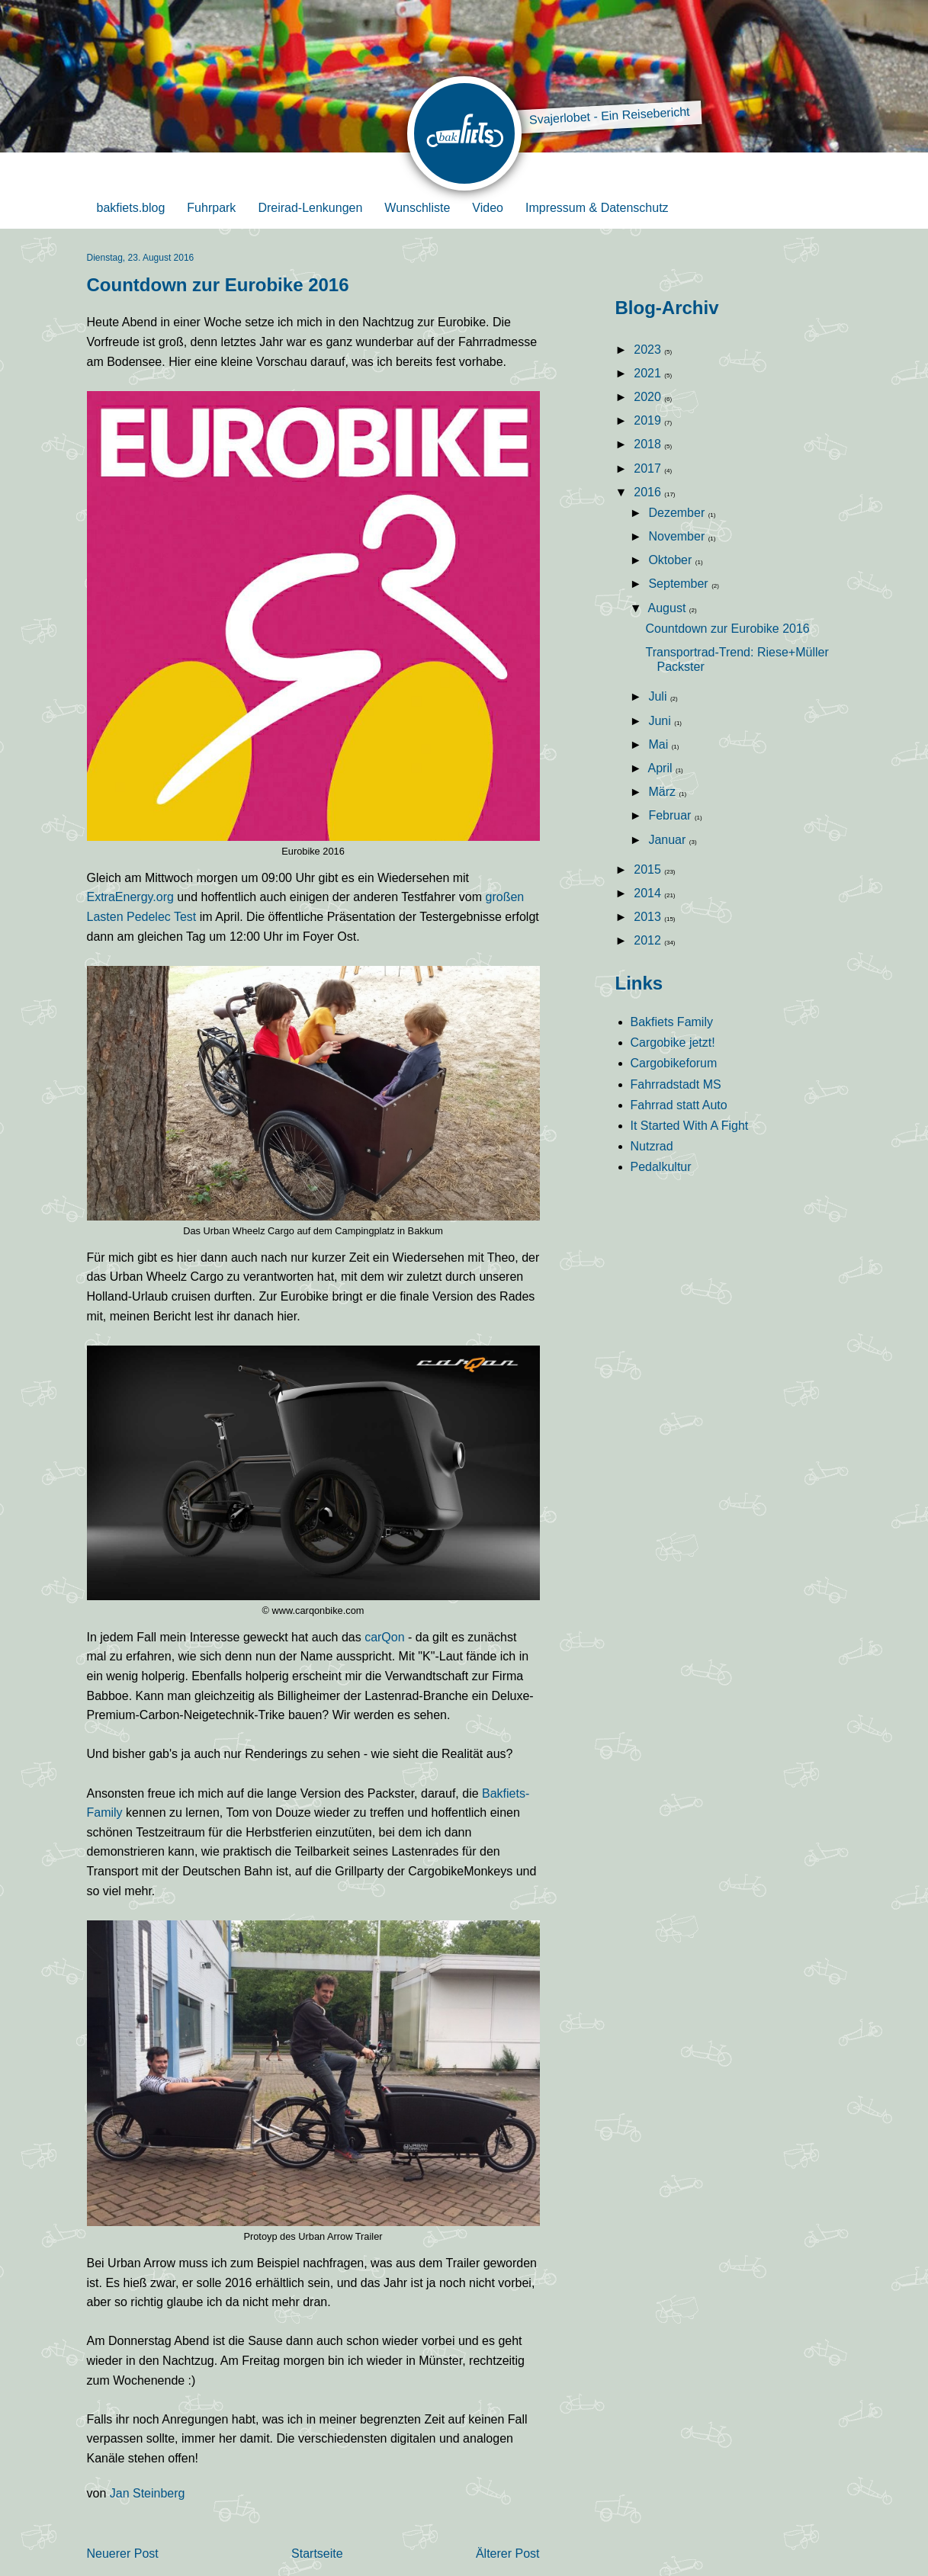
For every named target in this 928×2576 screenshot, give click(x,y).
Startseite (317, 2553)
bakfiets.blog (131, 207)
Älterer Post (508, 2553)
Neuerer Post (123, 2553)
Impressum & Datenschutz (597, 207)
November (678, 536)
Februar (671, 815)
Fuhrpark (211, 207)
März (663, 791)
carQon (386, 1637)
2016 (649, 492)
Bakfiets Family (672, 1021)
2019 (649, 420)
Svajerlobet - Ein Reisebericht (608, 116)
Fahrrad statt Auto (679, 1105)
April (662, 768)
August (668, 607)
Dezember (678, 512)
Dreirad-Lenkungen (310, 207)
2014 (649, 893)
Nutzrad (652, 1146)
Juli (659, 696)
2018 (649, 444)
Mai (659, 744)
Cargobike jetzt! (673, 1042)
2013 (649, 916)
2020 (649, 396)
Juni (661, 720)
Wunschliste (417, 207)
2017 (649, 468)
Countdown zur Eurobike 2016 (727, 628)
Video (487, 207)
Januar (668, 839)
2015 (649, 869)
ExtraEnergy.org (130, 896)
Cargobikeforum (674, 1063)
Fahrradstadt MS (676, 1084)
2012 (649, 940)
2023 (649, 349)
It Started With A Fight (690, 1125)
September (679, 583)
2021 (649, 373)
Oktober (671, 559)
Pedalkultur (661, 1166)
